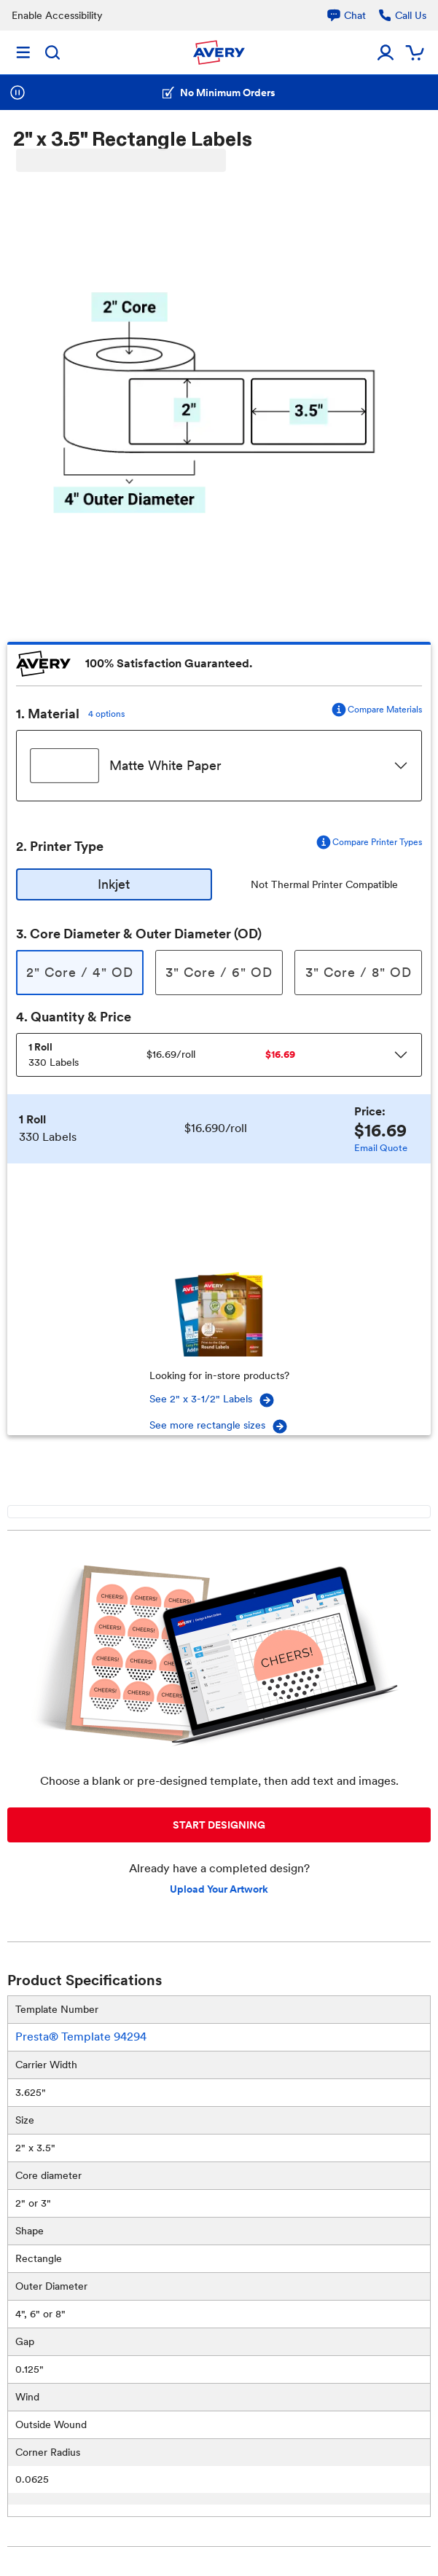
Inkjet (114, 884)
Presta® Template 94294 (80, 2036)
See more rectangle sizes (219, 1426)
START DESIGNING (219, 1825)
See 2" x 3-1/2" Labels (212, 1400)
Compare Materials (376, 709)
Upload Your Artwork (219, 1889)
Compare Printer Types (368, 842)
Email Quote (380, 1147)
